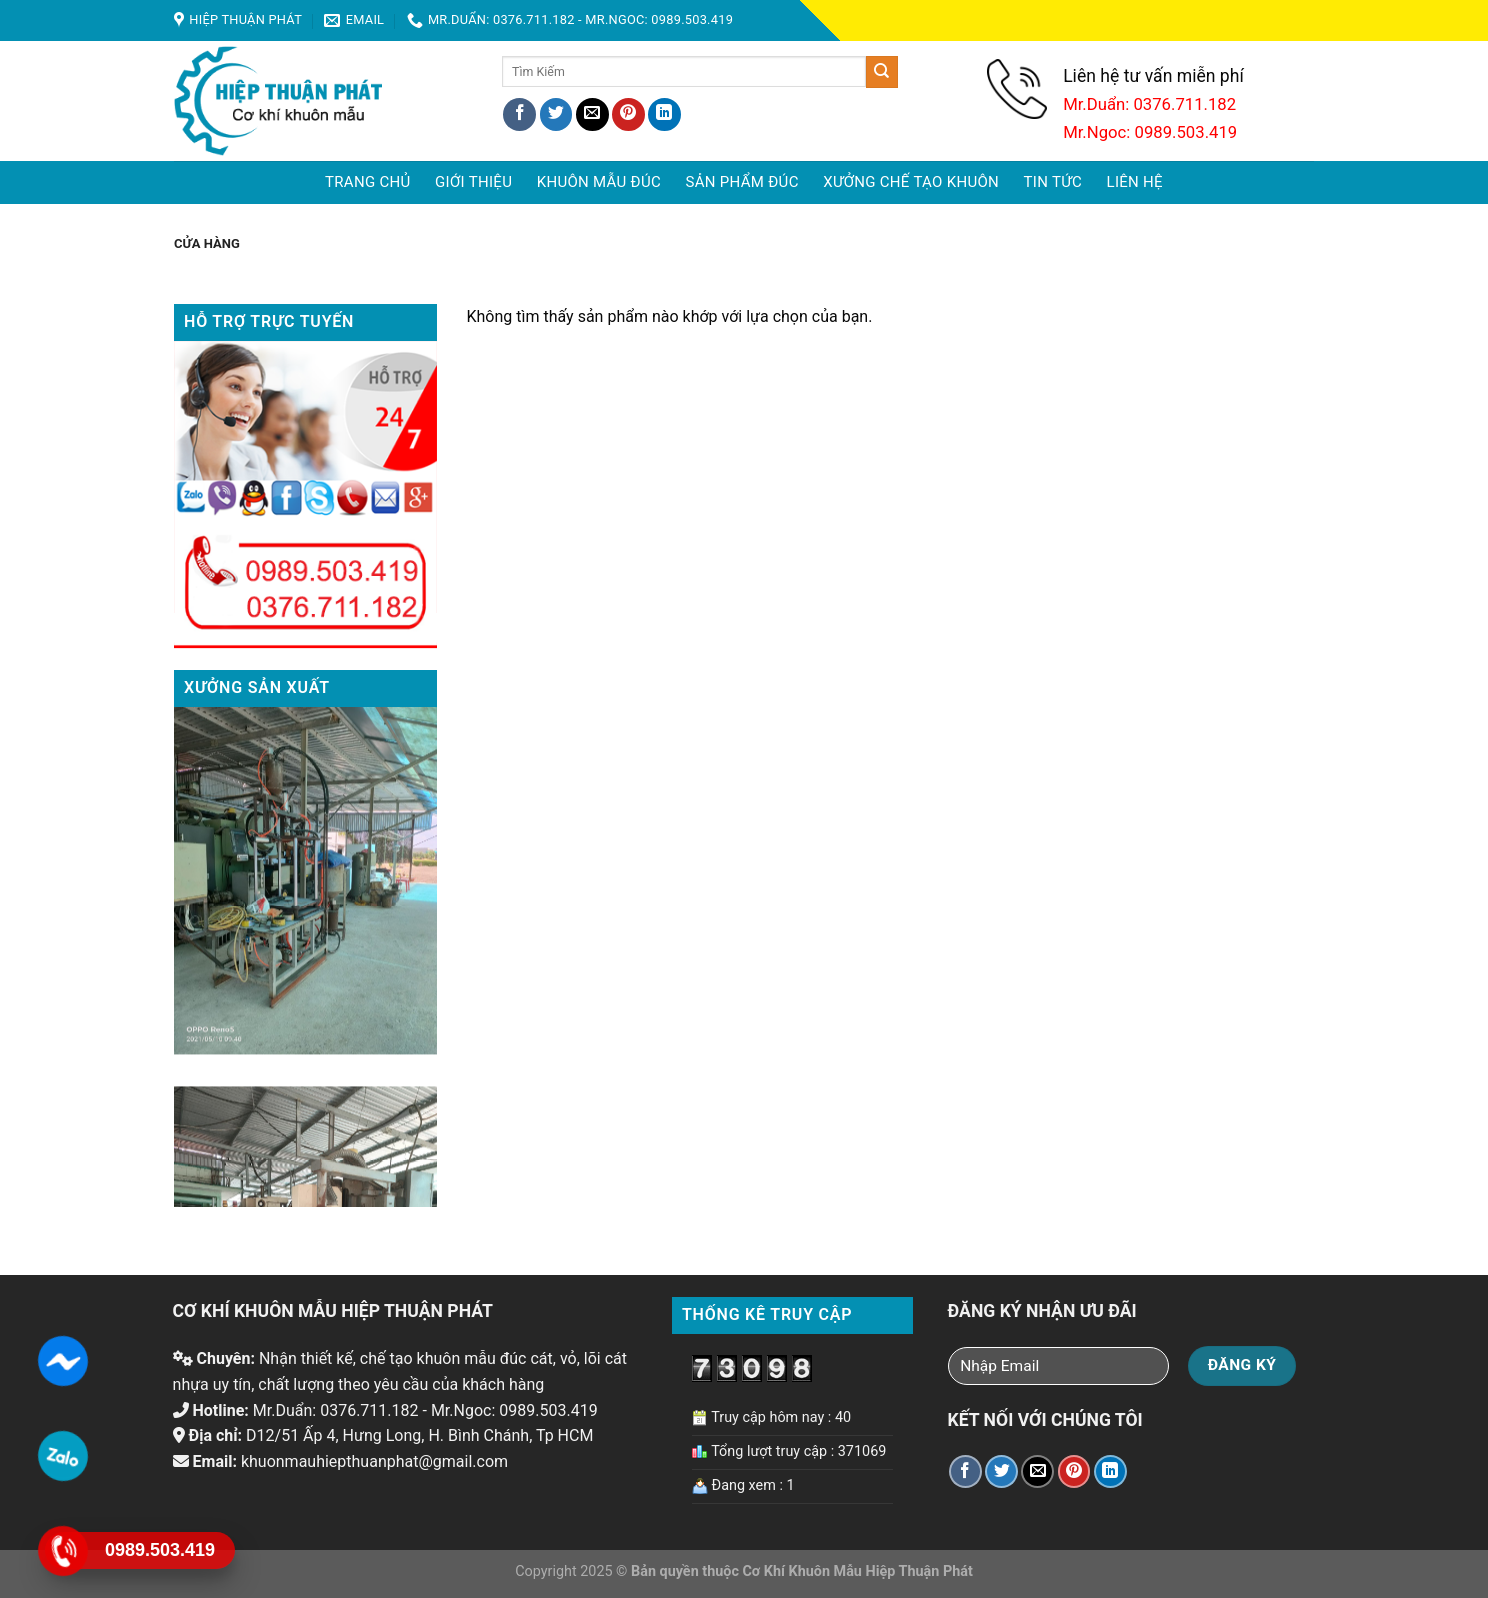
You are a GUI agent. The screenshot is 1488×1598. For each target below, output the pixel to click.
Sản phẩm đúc (742, 182)
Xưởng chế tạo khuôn (911, 182)
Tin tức (1053, 182)
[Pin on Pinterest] (628, 114)
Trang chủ (368, 182)
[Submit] (882, 72)
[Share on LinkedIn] (664, 114)
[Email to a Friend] (592, 114)
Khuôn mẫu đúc (599, 182)
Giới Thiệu (473, 182)
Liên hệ (1135, 182)
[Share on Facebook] (519, 114)
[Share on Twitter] (556, 114)
